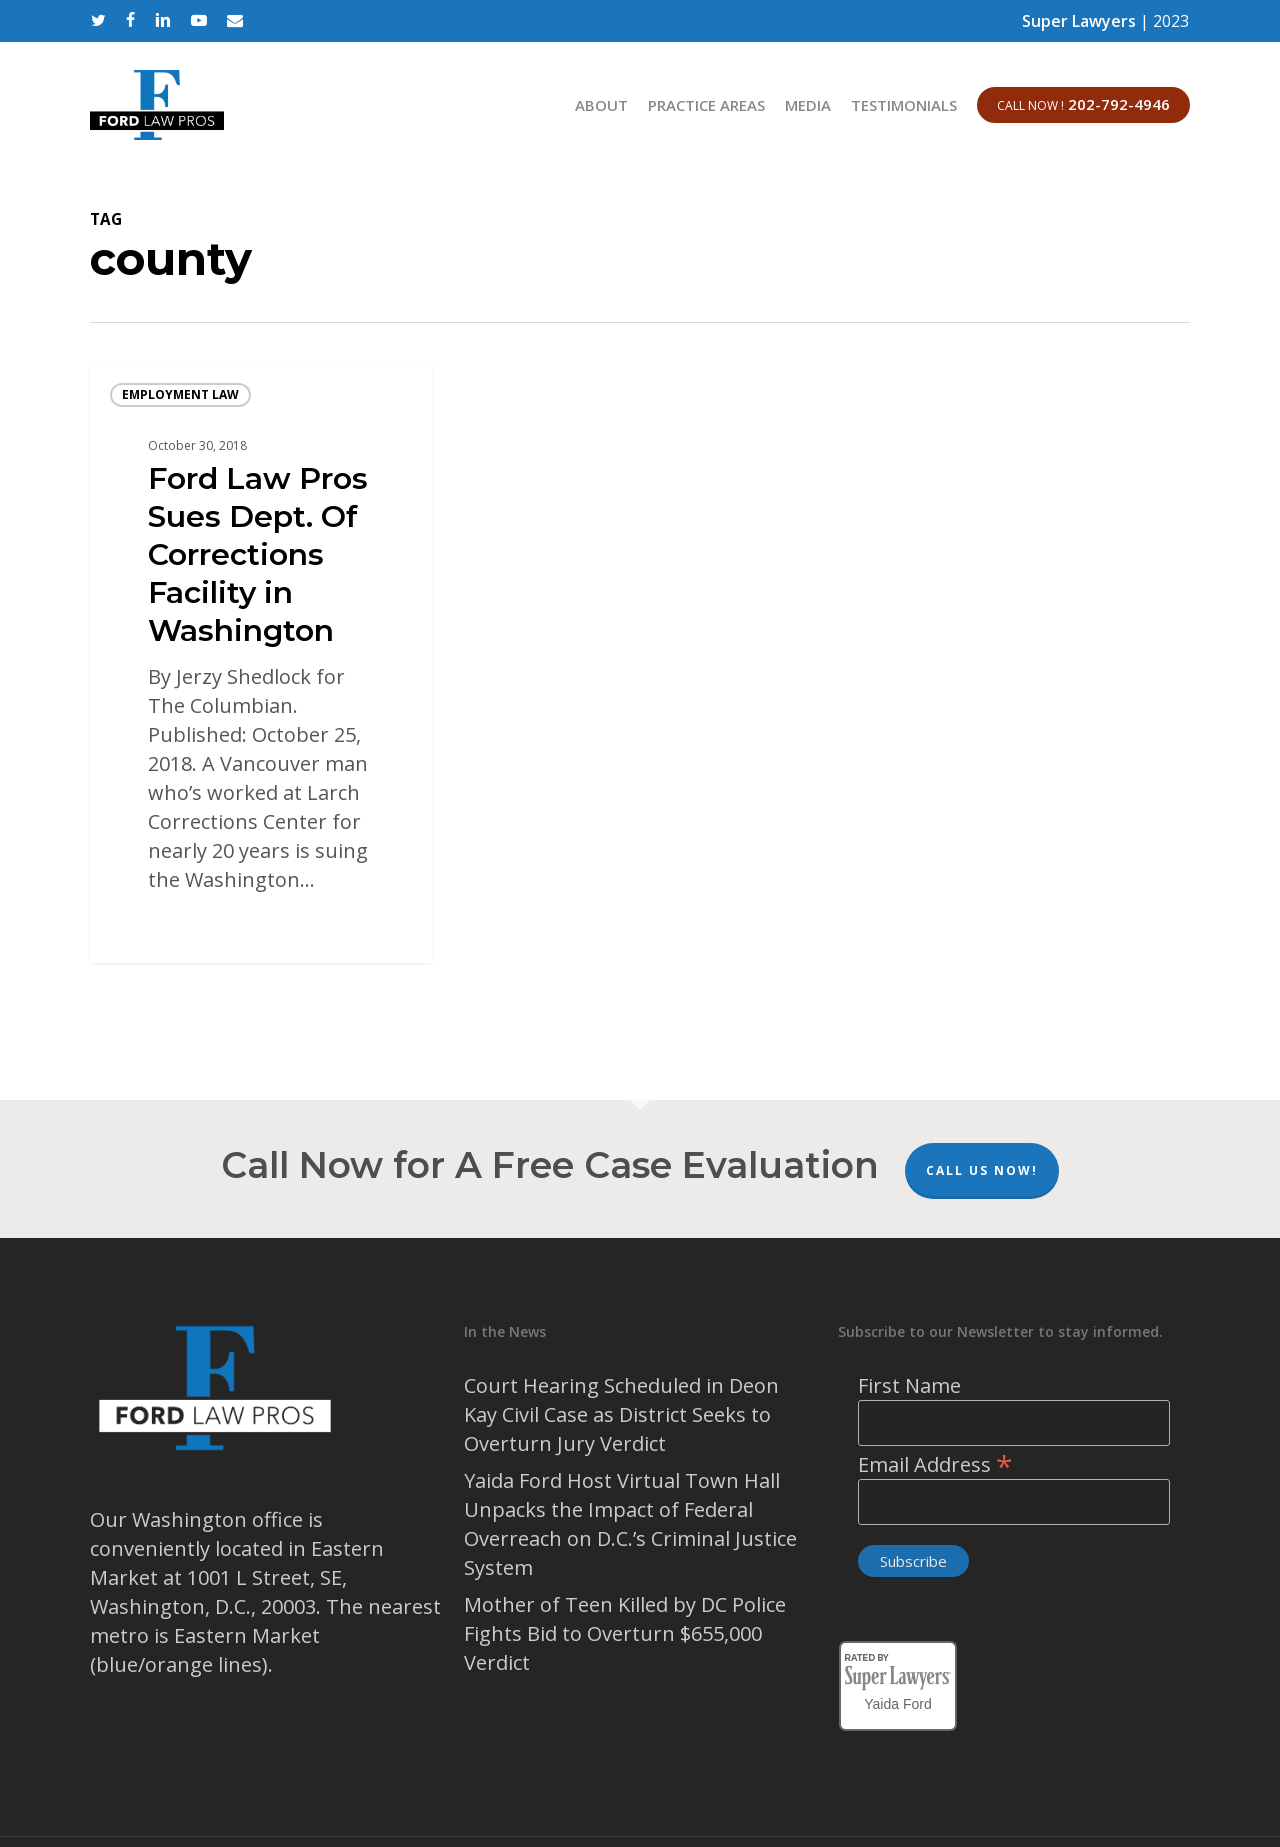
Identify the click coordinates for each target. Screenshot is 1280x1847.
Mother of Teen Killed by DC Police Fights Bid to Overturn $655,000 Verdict (625, 1633)
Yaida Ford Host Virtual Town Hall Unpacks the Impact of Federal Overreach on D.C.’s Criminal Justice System (630, 1524)
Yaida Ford (897, 1701)
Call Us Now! (982, 1170)
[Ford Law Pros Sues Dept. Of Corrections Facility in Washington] (261, 663)
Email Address (935, 1464)
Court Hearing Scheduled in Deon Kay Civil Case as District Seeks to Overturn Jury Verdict (621, 1414)
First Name (909, 1385)
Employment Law (180, 394)
